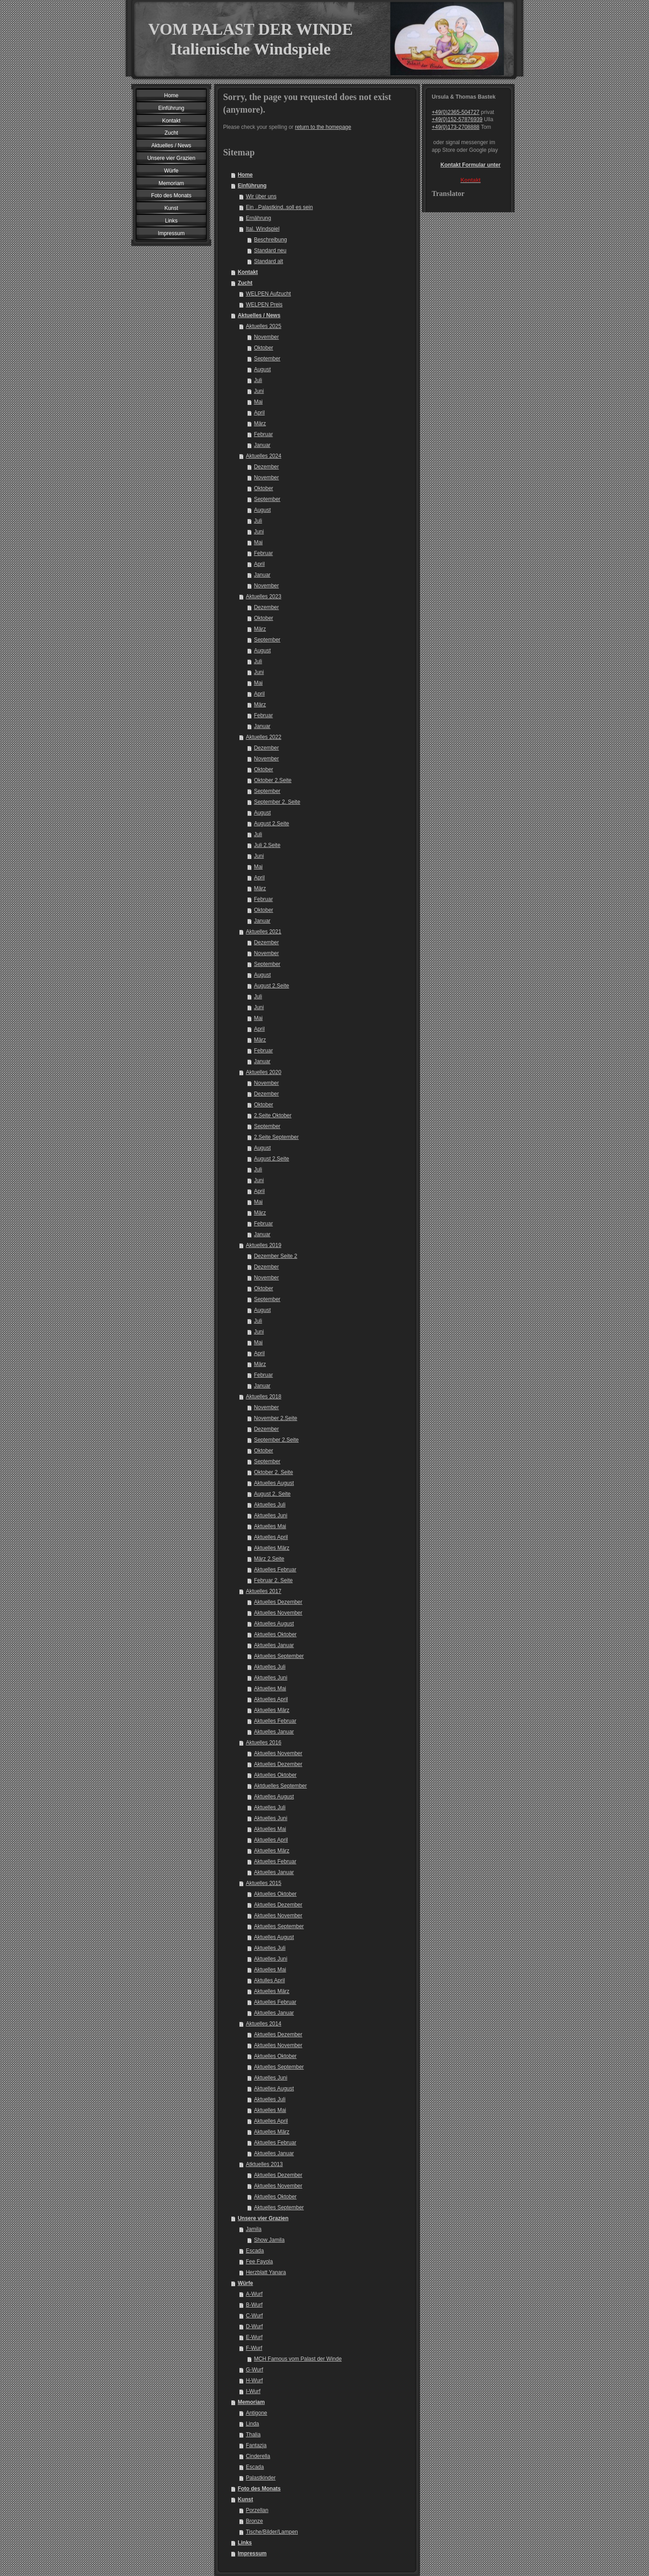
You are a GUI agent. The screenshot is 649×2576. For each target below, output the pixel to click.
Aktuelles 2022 (263, 737)
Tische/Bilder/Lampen (272, 2532)
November (266, 337)
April (259, 413)
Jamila (253, 2229)
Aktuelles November (278, 1613)
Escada (255, 2251)
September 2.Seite (276, 1440)
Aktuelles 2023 (263, 596)
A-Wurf (254, 2294)
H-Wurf (254, 2380)
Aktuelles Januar (274, 1645)
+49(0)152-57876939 (457, 119)
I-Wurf (253, 2391)
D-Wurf (254, 2326)
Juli (258, 380)
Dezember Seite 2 (275, 1256)
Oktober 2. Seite (273, 1472)
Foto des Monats (259, 2488)
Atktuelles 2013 (264, 2164)
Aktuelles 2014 (263, 2024)
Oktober (263, 348)
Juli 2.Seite (267, 845)
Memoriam (251, 2402)
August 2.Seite (271, 823)
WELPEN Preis (264, 304)
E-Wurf (254, 2337)
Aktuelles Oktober (275, 1634)
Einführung (252, 185)
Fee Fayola (259, 2261)
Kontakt (248, 272)
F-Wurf (254, 2348)
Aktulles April (269, 1980)
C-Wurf (254, 2315)
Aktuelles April (271, 1537)
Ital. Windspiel (262, 229)
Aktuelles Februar (275, 1569)
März (260, 423)
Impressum (252, 2553)
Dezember (266, 467)
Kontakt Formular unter (470, 165)
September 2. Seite (277, 802)
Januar (262, 445)
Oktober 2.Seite (272, 780)
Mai (258, 402)
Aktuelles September (279, 1656)
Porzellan (257, 2510)
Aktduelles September (280, 1786)
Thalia (253, 2434)
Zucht (245, 283)
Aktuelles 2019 (263, 1245)
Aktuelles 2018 (263, 1396)
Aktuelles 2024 (263, 456)
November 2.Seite (275, 1418)
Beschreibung (270, 240)
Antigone (256, 2413)
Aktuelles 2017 (263, 1591)
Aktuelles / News (259, 315)
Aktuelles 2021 (263, 931)
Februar (263, 434)
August (262, 369)
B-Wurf (254, 2305)
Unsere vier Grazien (263, 2218)
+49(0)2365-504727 (456, 112)
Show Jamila (269, 2240)
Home (245, 175)
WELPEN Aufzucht (268, 294)
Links (244, 2543)
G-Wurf (254, 2370)
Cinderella (258, 2456)
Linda (252, 2424)
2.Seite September (276, 1137)
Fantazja (256, 2445)
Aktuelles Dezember (278, 1602)
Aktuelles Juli (269, 1505)
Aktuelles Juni (270, 1515)
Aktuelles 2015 (263, 1883)
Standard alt (268, 261)
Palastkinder (260, 2478)
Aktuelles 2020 (263, 1072)
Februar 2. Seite (273, 1580)
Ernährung (258, 218)
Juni (259, 391)
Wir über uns (261, 196)
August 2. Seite (272, 1494)
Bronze (254, 2521)
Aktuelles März (271, 1548)
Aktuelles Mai (270, 1526)
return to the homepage (323, 127)
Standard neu (270, 250)
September (267, 358)
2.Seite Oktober (272, 1115)
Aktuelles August (274, 1483)
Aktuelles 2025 (263, 326)
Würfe (245, 2283)
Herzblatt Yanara (266, 2272)
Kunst (245, 2499)
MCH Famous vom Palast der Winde (298, 2359)
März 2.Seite (269, 1559)
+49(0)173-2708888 (456, 127)
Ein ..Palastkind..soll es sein (279, 207)
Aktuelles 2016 (263, 1742)
